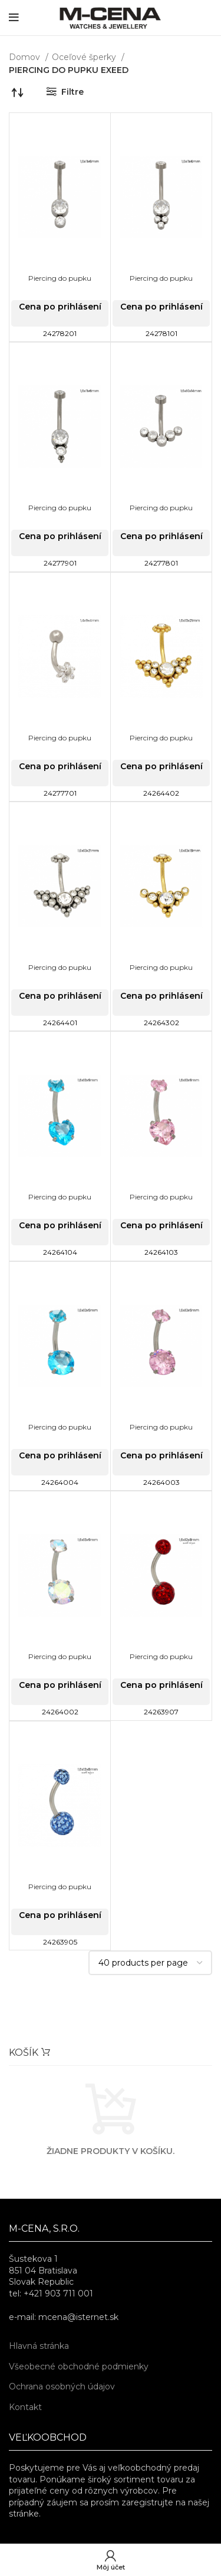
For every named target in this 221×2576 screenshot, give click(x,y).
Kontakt (25, 2407)
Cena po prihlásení (60, 306)
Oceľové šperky (85, 57)
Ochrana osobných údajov (62, 2386)
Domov (25, 57)
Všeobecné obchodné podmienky (79, 2366)
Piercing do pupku (59, 278)
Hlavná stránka (39, 2346)
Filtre (72, 92)
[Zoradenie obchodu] (18, 92)
